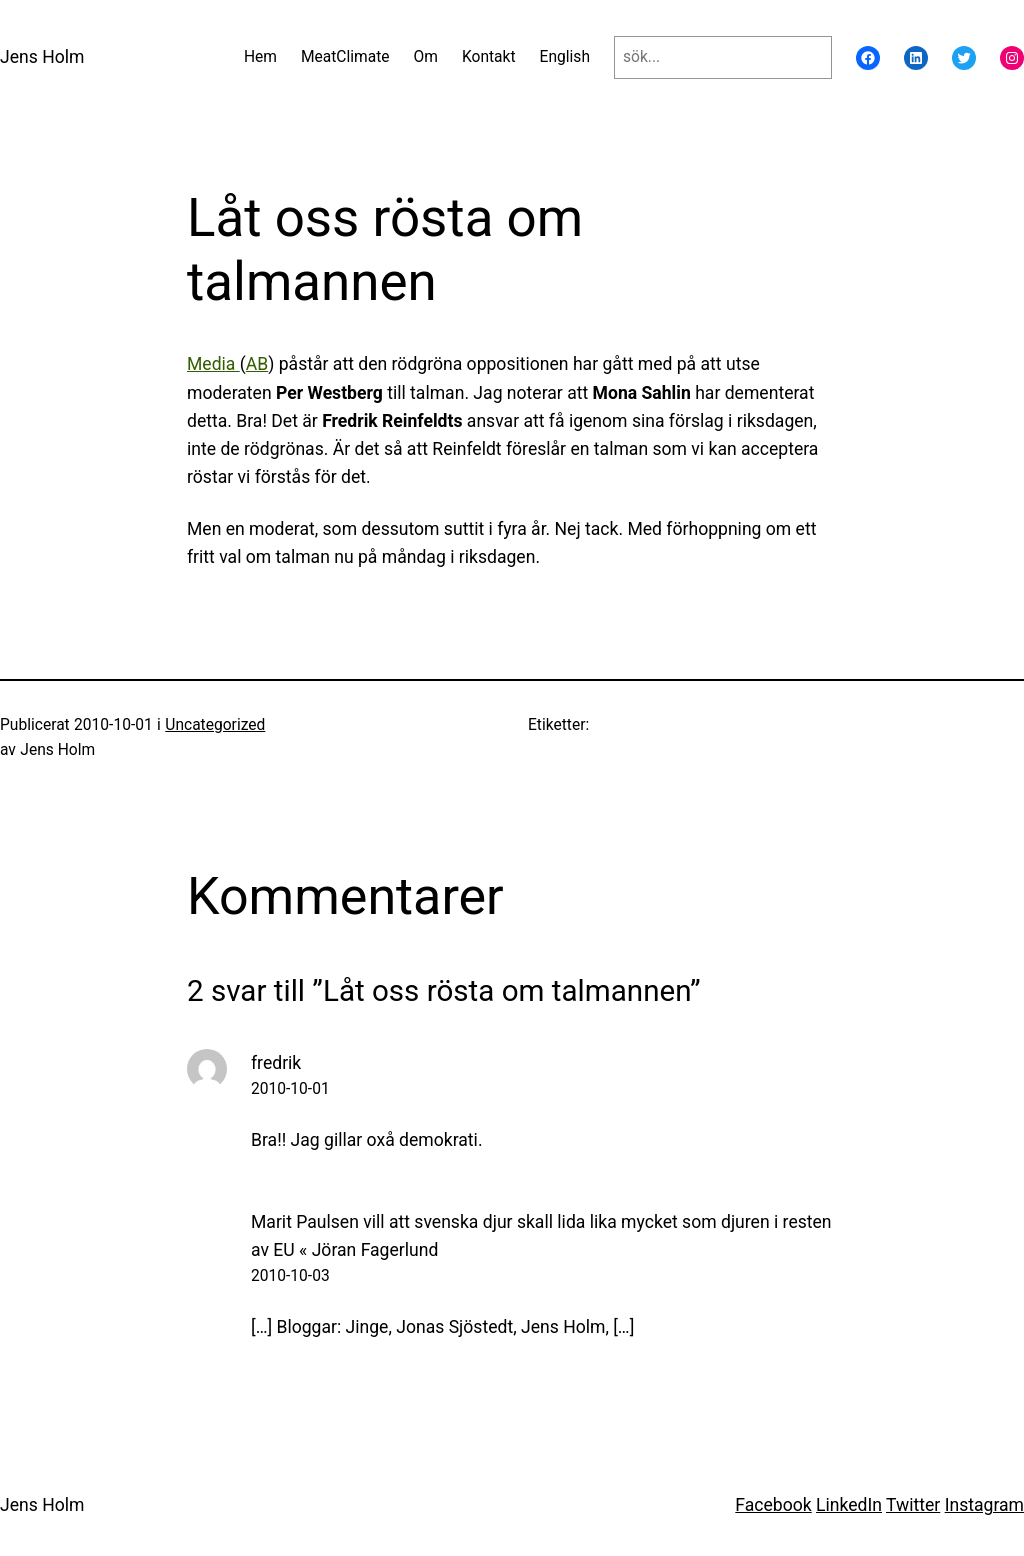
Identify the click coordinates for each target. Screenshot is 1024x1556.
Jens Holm (42, 57)
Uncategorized (215, 725)
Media (213, 364)
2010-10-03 (290, 1276)
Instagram (984, 1505)
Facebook (773, 1505)
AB (257, 364)
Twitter (913, 1505)
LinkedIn (849, 1505)
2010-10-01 (290, 1089)
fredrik (276, 1063)
